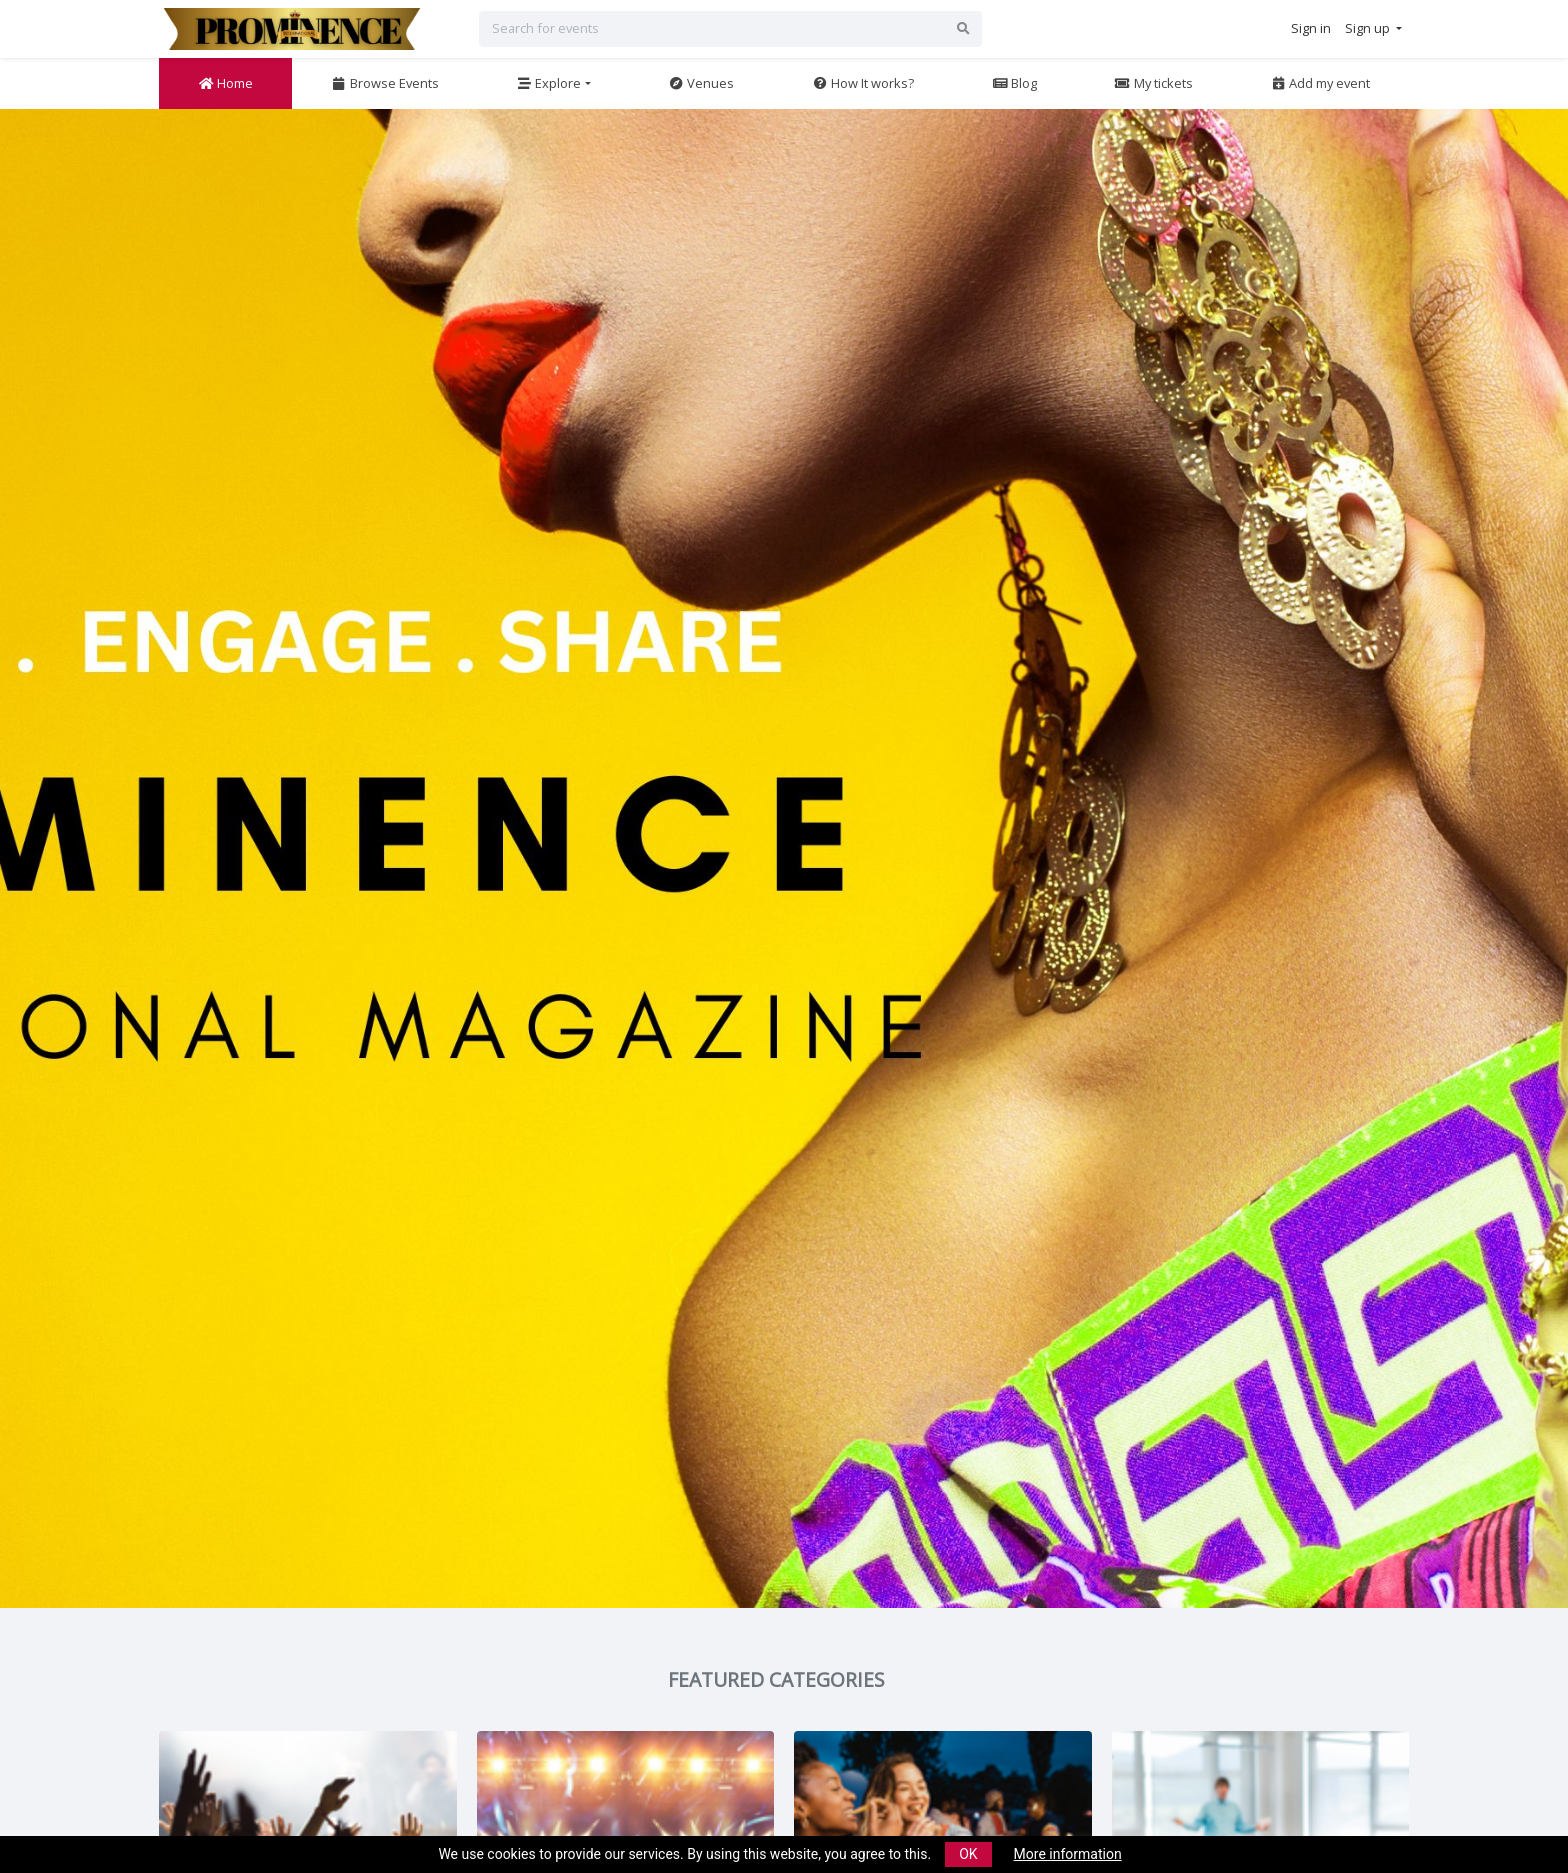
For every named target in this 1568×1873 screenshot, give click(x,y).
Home (225, 83)
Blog (1014, 83)
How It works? (863, 83)
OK (968, 1854)
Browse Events (385, 83)
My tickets (1153, 83)
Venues (701, 83)
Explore (548, 83)
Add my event (1320, 83)
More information (1068, 1854)
